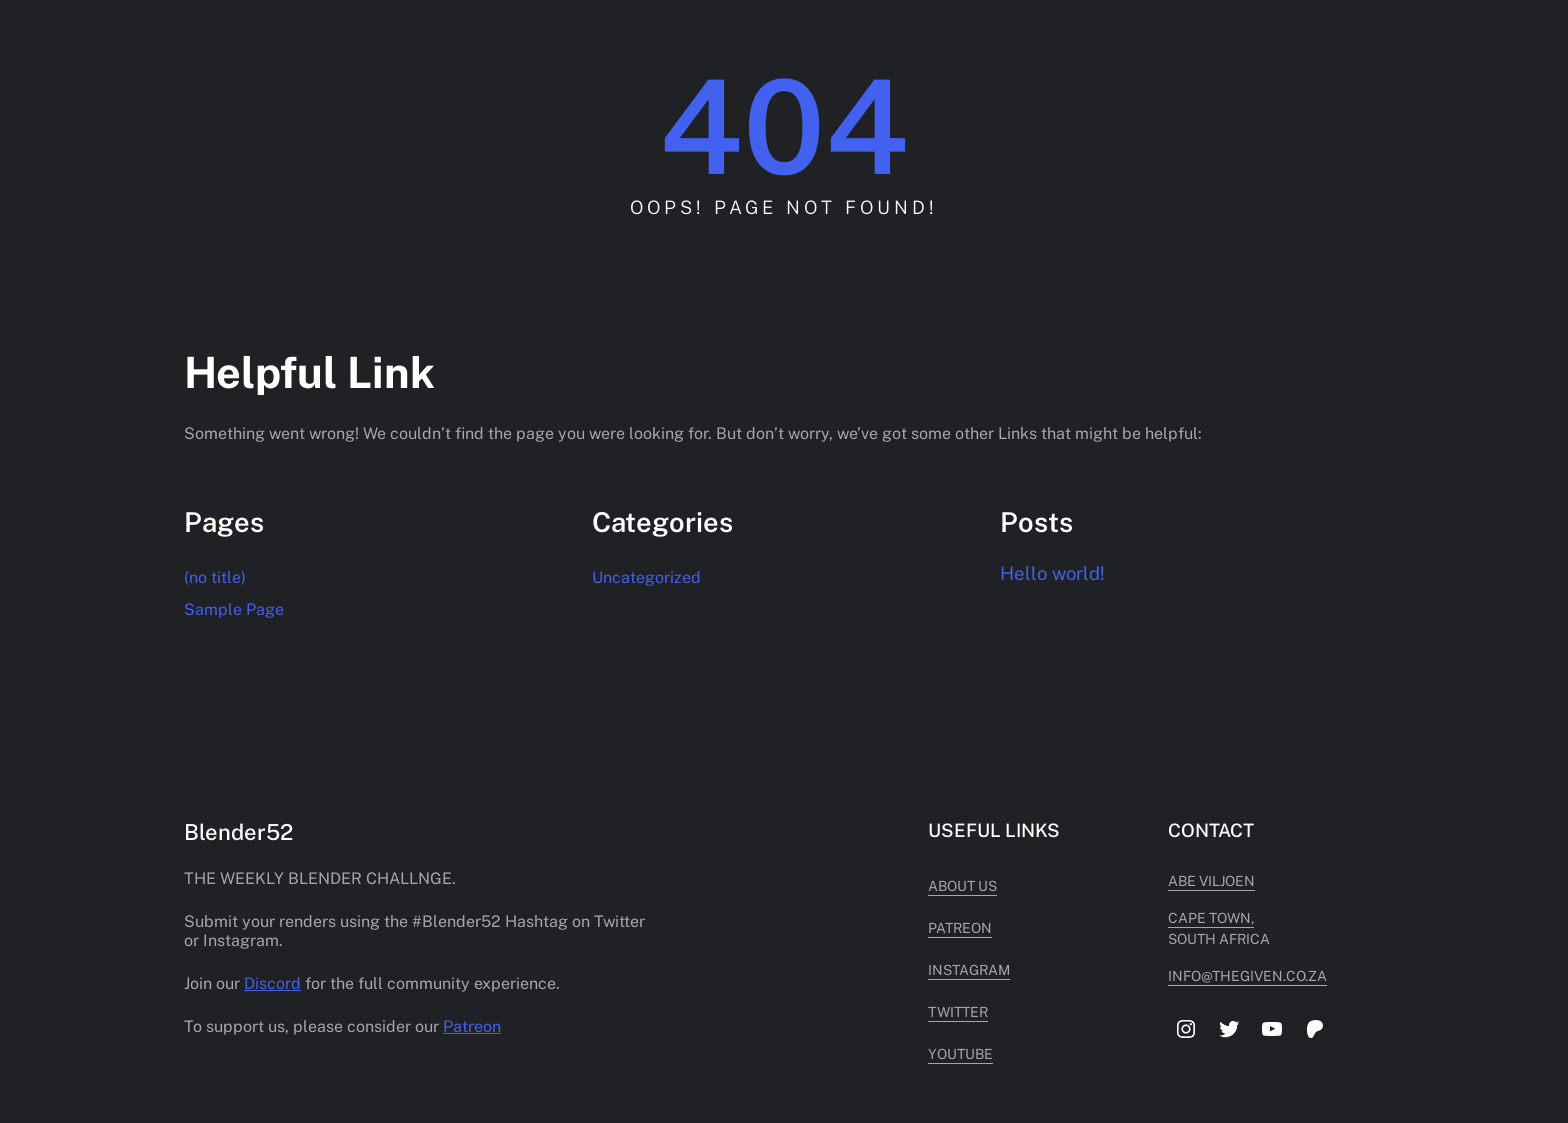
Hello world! (1052, 573)
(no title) (215, 577)
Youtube (960, 1054)
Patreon (472, 1026)
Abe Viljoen (1211, 881)
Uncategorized (646, 577)
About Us (962, 886)
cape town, (1211, 918)
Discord (272, 983)
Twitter (958, 1012)
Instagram (969, 970)
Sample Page (234, 609)
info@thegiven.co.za (1247, 976)
